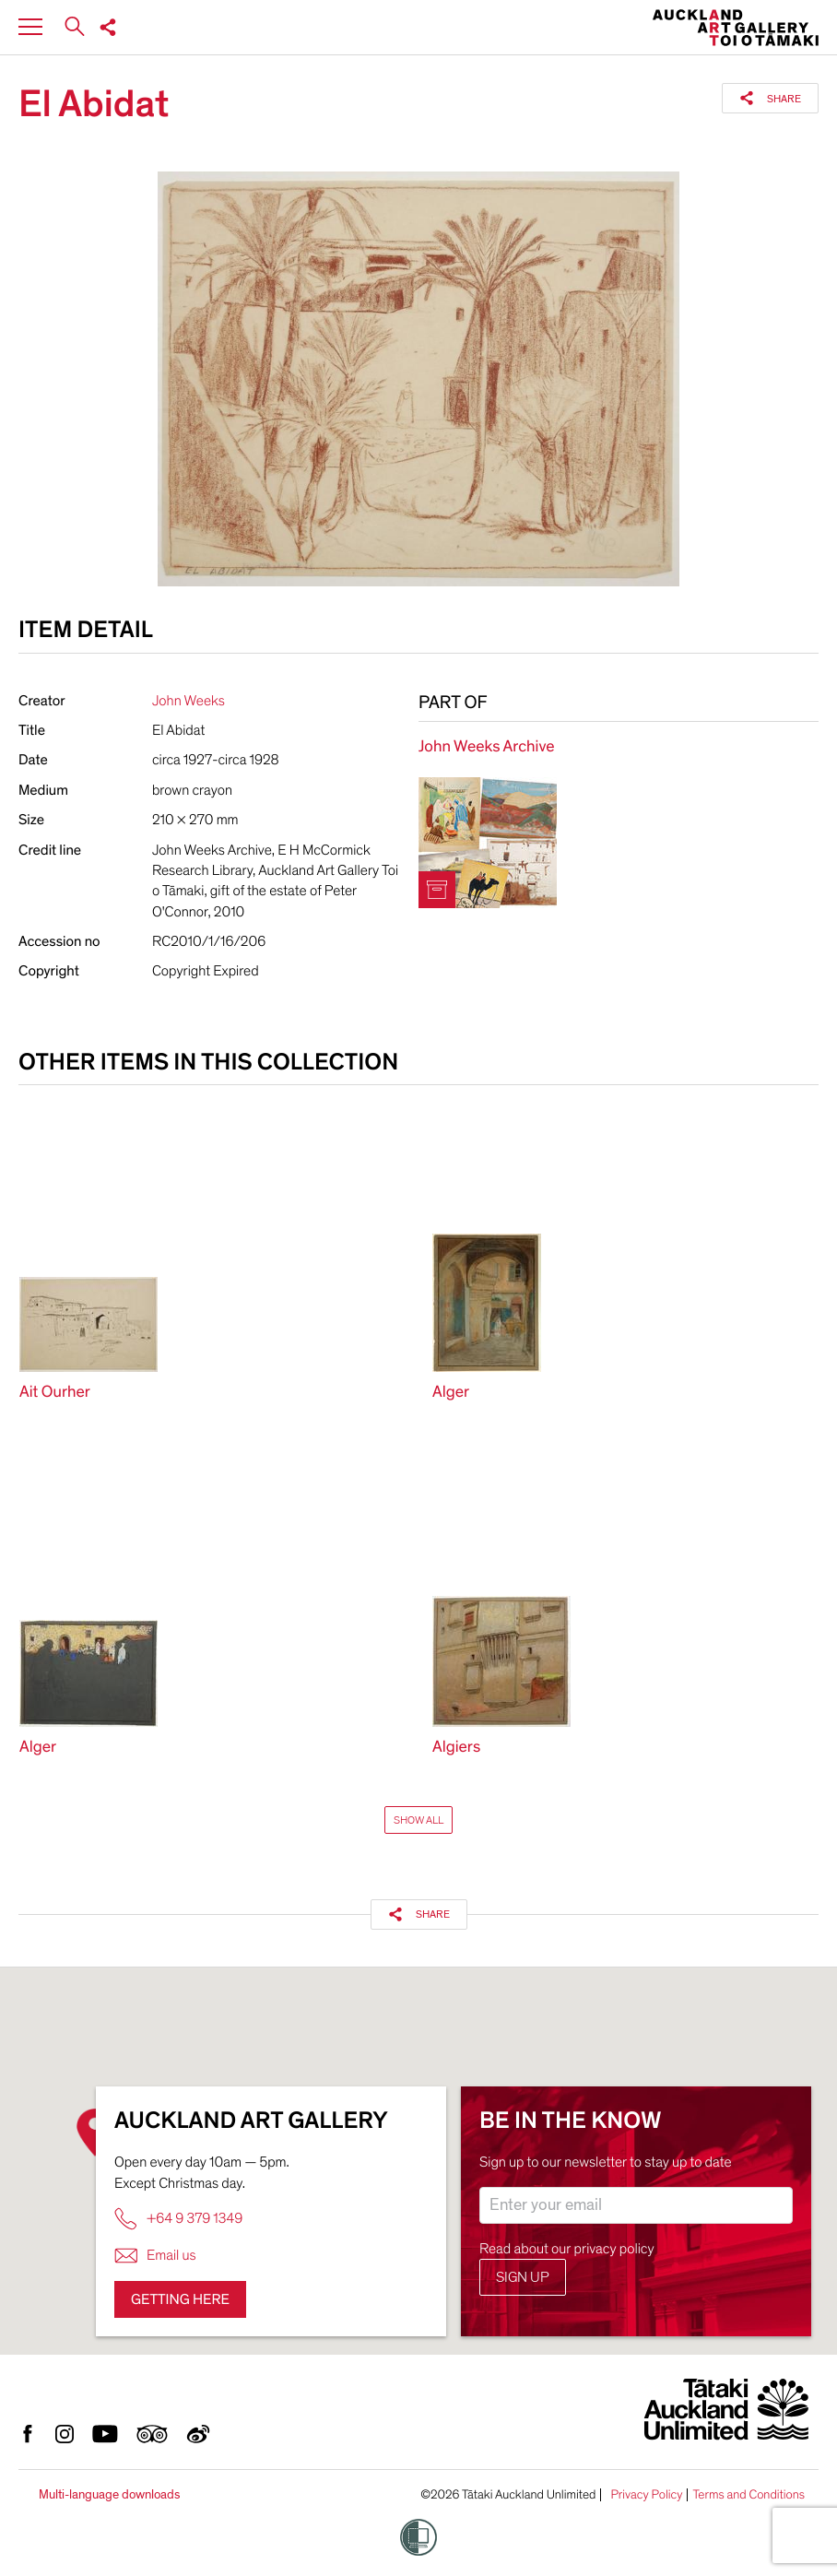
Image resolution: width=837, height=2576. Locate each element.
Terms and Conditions (748, 2494)
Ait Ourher (54, 1392)
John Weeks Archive (486, 747)
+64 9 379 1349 (178, 2218)
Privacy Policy (646, 2494)
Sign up (522, 2277)
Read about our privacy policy (566, 2249)
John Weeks (188, 701)
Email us (155, 2255)
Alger (450, 1392)
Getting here (180, 2299)
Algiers (456, 1747)
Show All (418, 1820)
